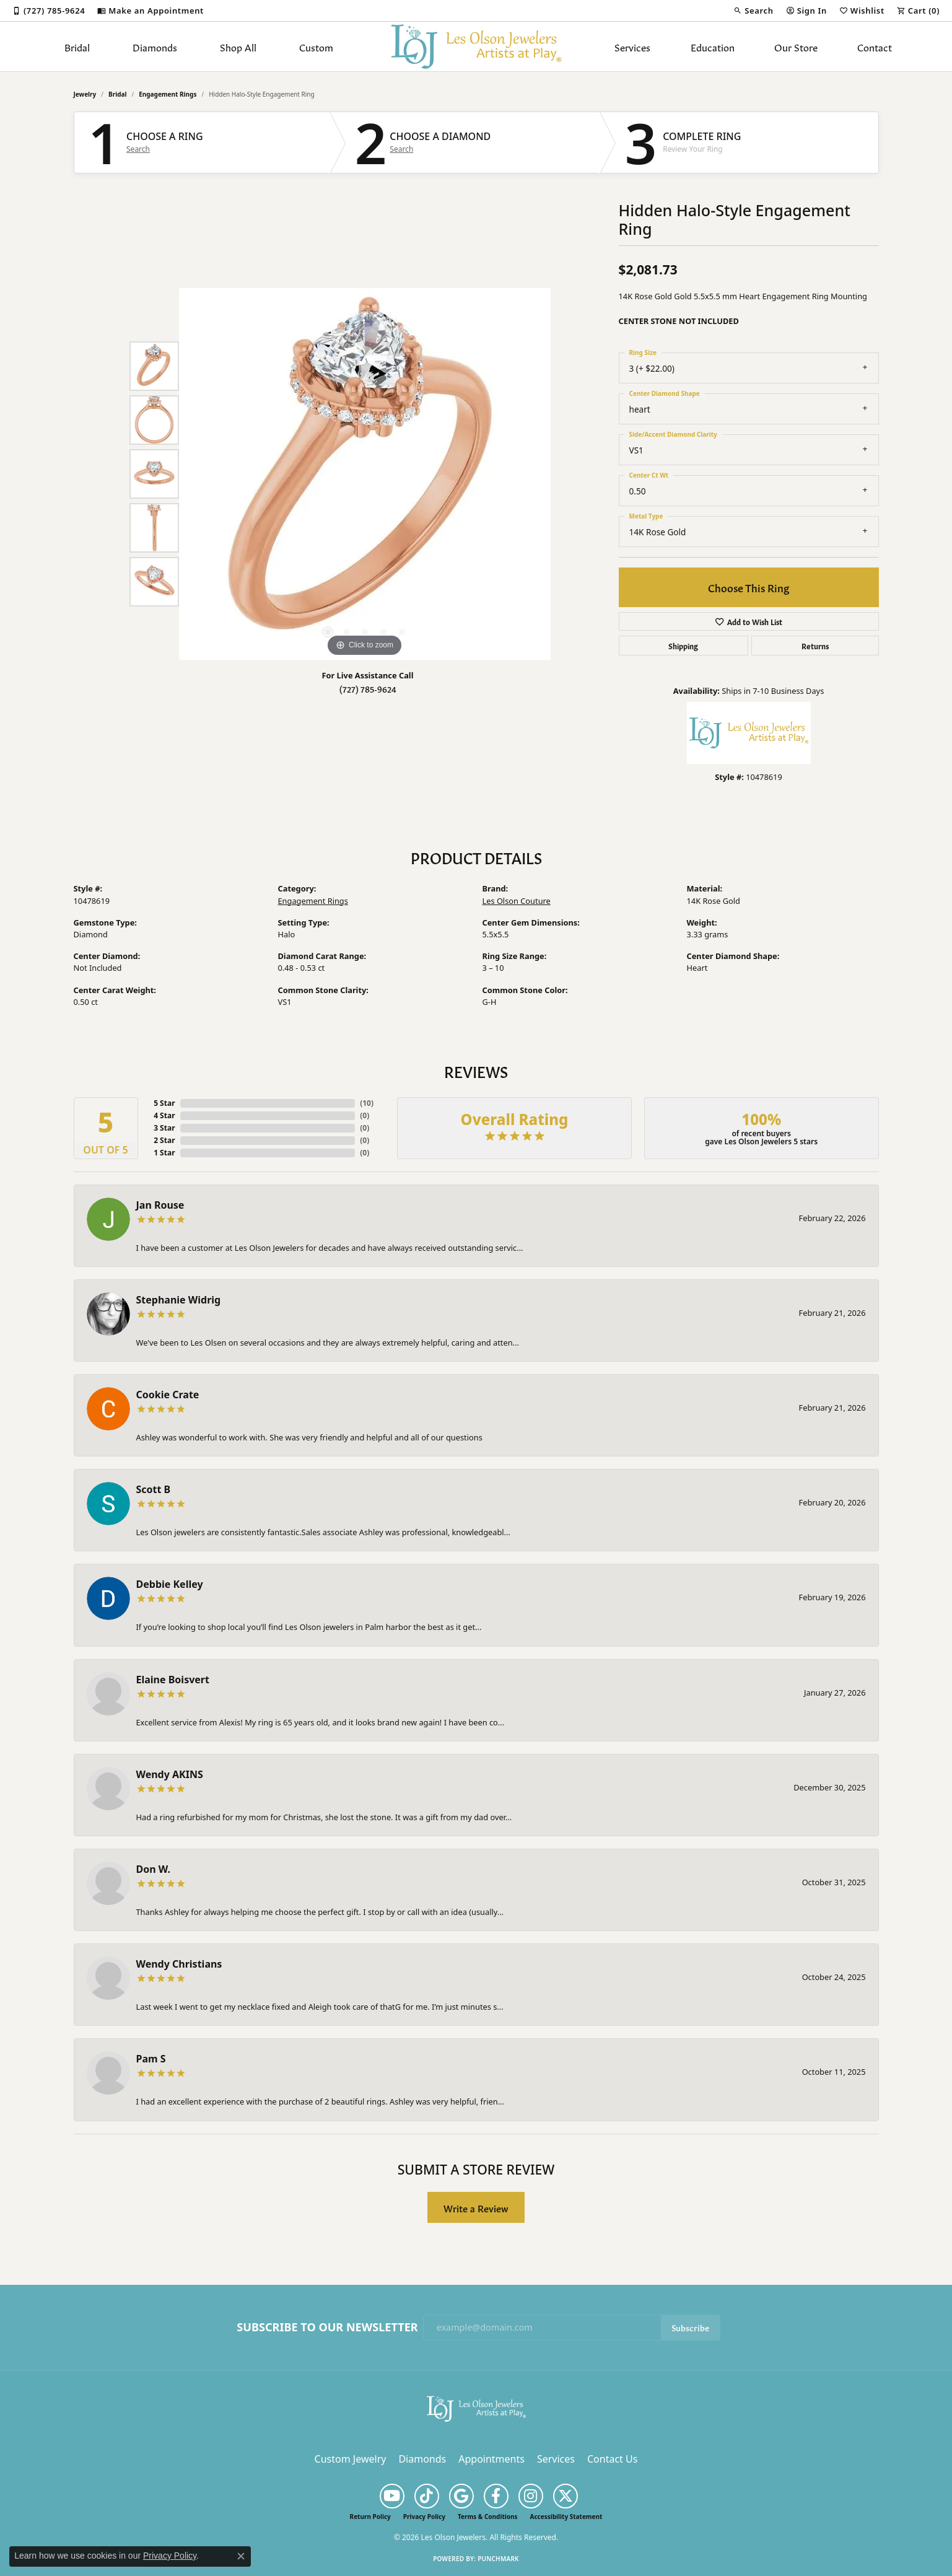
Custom (316, 46)
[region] (365, 474)
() (366, 1103)
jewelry (85, 94)
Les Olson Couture (517, 900)
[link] (48, 10)
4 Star (164, 1115)
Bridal (77, 46)
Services (632, 46)
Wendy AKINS (169, 1774)
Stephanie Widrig (178, 1300)
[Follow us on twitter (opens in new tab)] (565, 2496)
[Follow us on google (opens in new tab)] (461, 2496)
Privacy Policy (424, 2516)
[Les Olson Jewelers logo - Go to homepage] (476, 46)
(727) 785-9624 (367, 688)
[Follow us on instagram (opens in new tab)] (530, 2496)
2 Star (164, 1140)
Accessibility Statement (566, 2516)
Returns (815, 646)
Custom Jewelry (350, 2459)
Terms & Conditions (488, 2516)
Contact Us (612, 2459)
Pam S (151, 2059)
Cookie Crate (167, 1394)
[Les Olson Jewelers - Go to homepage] (476, 2407)
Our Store (796, 46)
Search (138, 149)
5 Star (164, 1103)
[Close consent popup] (241, 2556)
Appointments (491, 2459)
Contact (874, 46)
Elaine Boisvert (172, 1679)
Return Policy (370, 2516)
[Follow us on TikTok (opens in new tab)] (426, 2496)
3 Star (164, 1128)
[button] (753, 10)
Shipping (683, 646)
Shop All (238, 46)
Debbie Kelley (169, 1584)
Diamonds (155, 46)
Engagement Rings (167, 94)
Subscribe (690, 2327)
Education (713, 46)
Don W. (153, 1869)
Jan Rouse (160, 1205)
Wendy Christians (179, 1964)
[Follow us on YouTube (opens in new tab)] (392, 2496)
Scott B (153, 1489)
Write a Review (476, 2207)
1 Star (164, 1152)
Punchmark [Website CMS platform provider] (498, 2558)
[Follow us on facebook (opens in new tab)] (496, 2496)
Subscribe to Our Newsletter (327, 2327)
